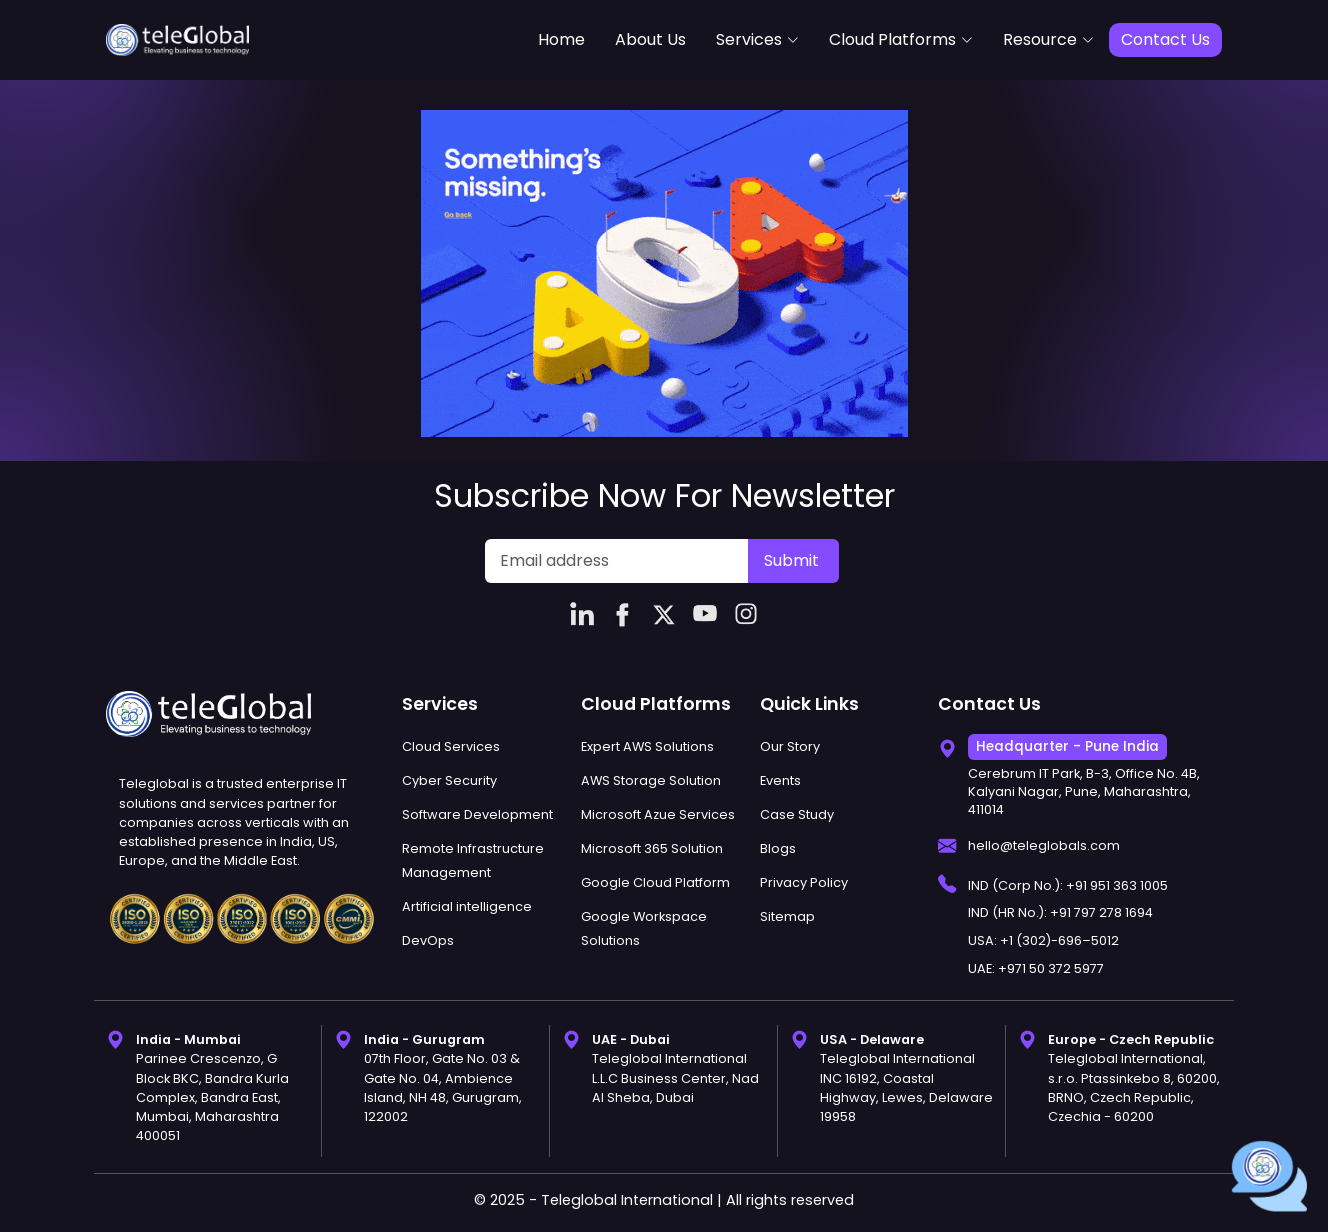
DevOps (428, 940)
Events (780, 780)
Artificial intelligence (467, 906)
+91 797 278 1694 (1101, 912)
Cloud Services (451, 746)
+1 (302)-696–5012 (1059, 940)
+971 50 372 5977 (1051, 968)
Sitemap (787, 916)
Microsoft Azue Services (658, 814)
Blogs (778, 848)
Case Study (797, 814)
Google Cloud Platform (655, 882)
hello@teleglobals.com (1044, 845)
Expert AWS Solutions (647, 746)
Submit (791, 560)
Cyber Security (449, 780)
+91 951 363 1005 (1117, 885)
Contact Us (1165, 39)
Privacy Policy (804, 882)
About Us (650, 39)
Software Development (477, 814)
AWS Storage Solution (651, 780)
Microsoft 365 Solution (652, 848)
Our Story (790, 746)
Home (561, 39)
